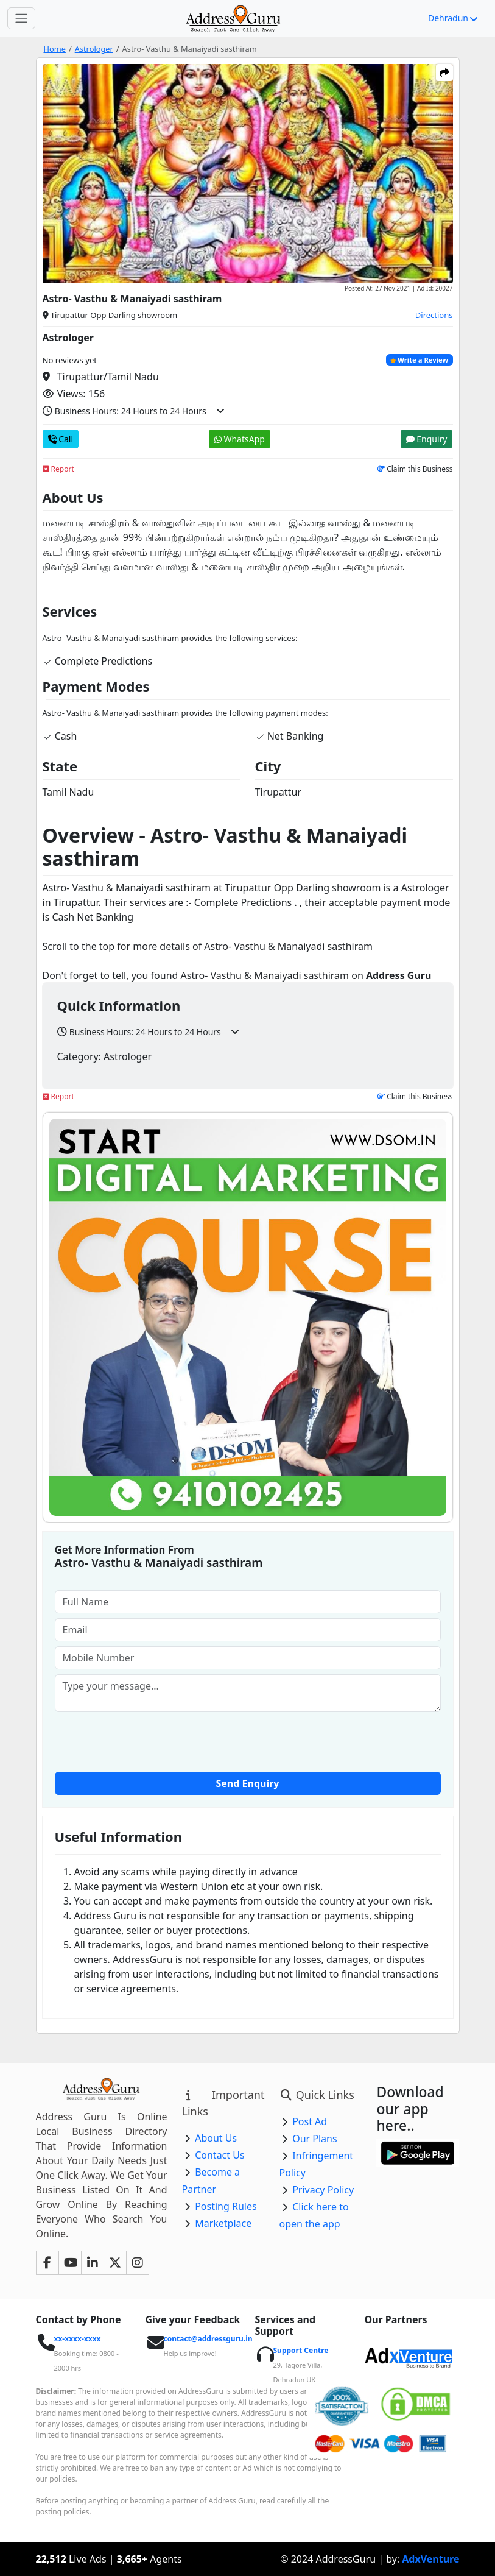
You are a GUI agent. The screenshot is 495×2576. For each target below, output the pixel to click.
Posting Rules (225, 2206)
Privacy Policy (323, 2189)
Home (55, 48)
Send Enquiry (247, 1783)
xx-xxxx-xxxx (77, 2339)
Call (61, 439)
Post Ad (309, 2121)
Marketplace (223, 2223)
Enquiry (427, 439)
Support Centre (301, 2350)
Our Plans (314, 2138)
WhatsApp (239, 439)
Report (58, 469)
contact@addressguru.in (208, 2339)
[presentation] (247, 1740)
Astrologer (94, 48)
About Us (216, 2138)
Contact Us (219, 2155)
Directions (434, 315)
